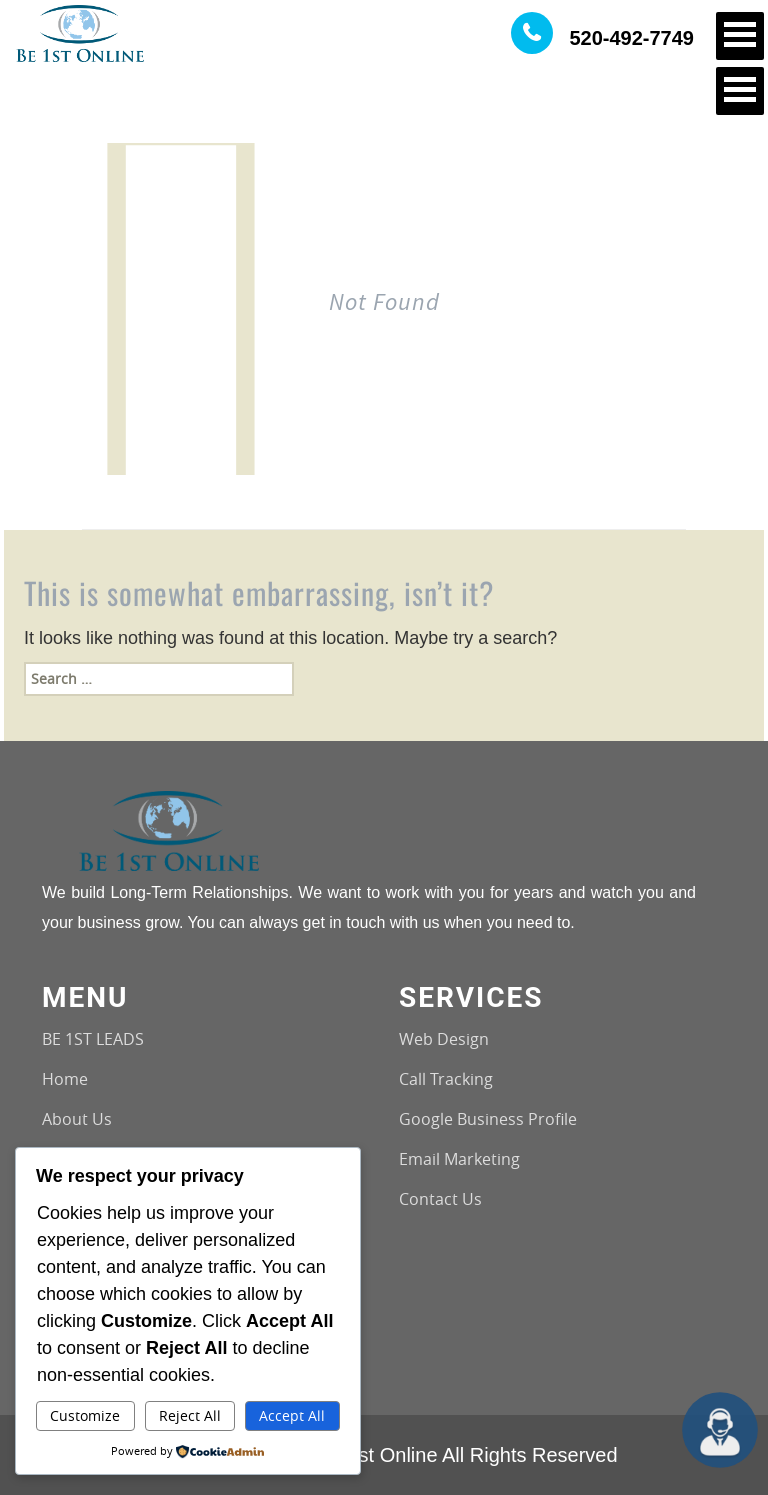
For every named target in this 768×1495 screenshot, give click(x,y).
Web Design (444, 1039)
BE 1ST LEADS (93, 1039)
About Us (77, 1119)
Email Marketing (459, 1159)
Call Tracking (446, 1079)
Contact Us (440, 1199)
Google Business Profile (488, 1119)
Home (65, 1079)
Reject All (190, 1415)
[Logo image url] (80, 31)
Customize (85, 1415)
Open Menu (740, 36)
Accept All (292, 1415)
